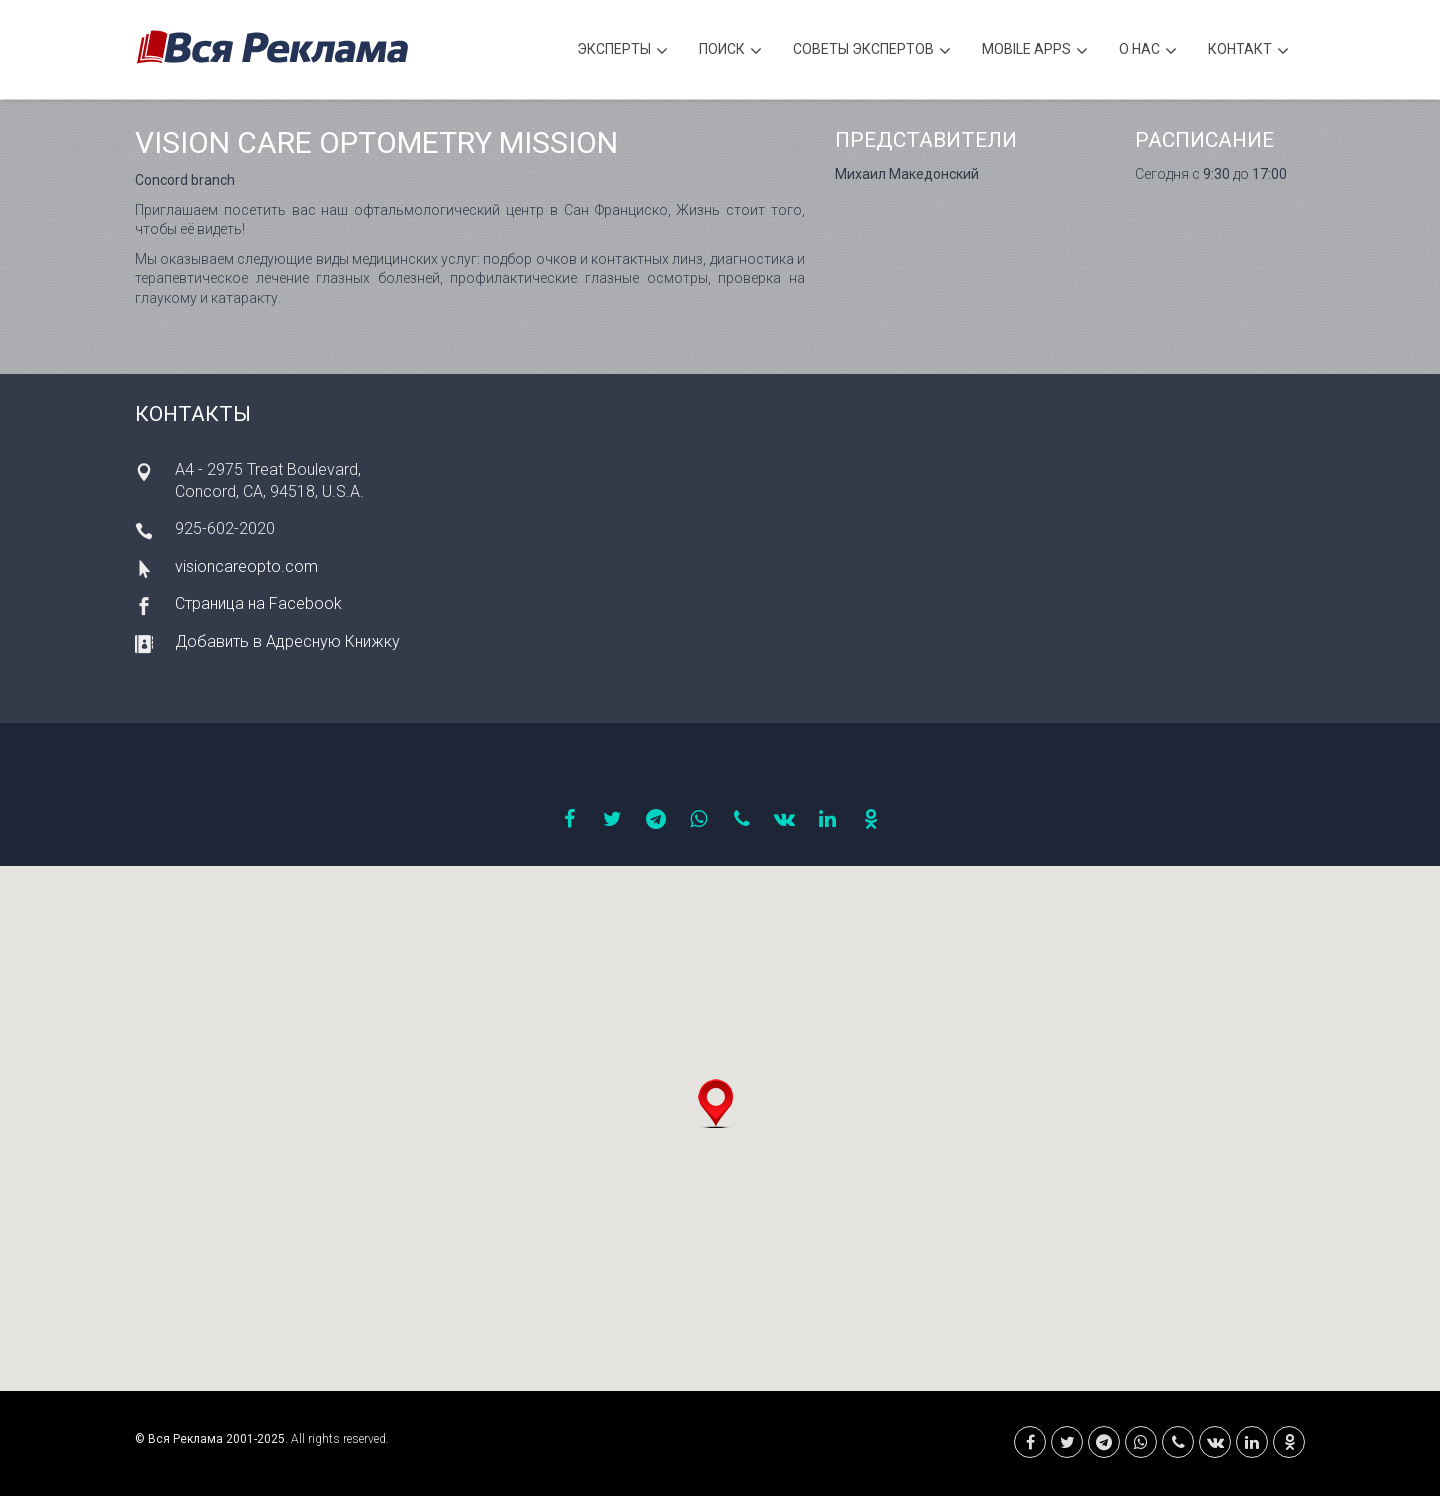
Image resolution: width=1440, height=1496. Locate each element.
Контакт (1248, 51)
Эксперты (622, 51)
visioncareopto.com (246, 566)
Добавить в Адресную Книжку (287, 641)
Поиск (730, 51)
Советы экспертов (872, 51)
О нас (1148, 51)
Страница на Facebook (258, 603)
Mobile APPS (1035, 51)
